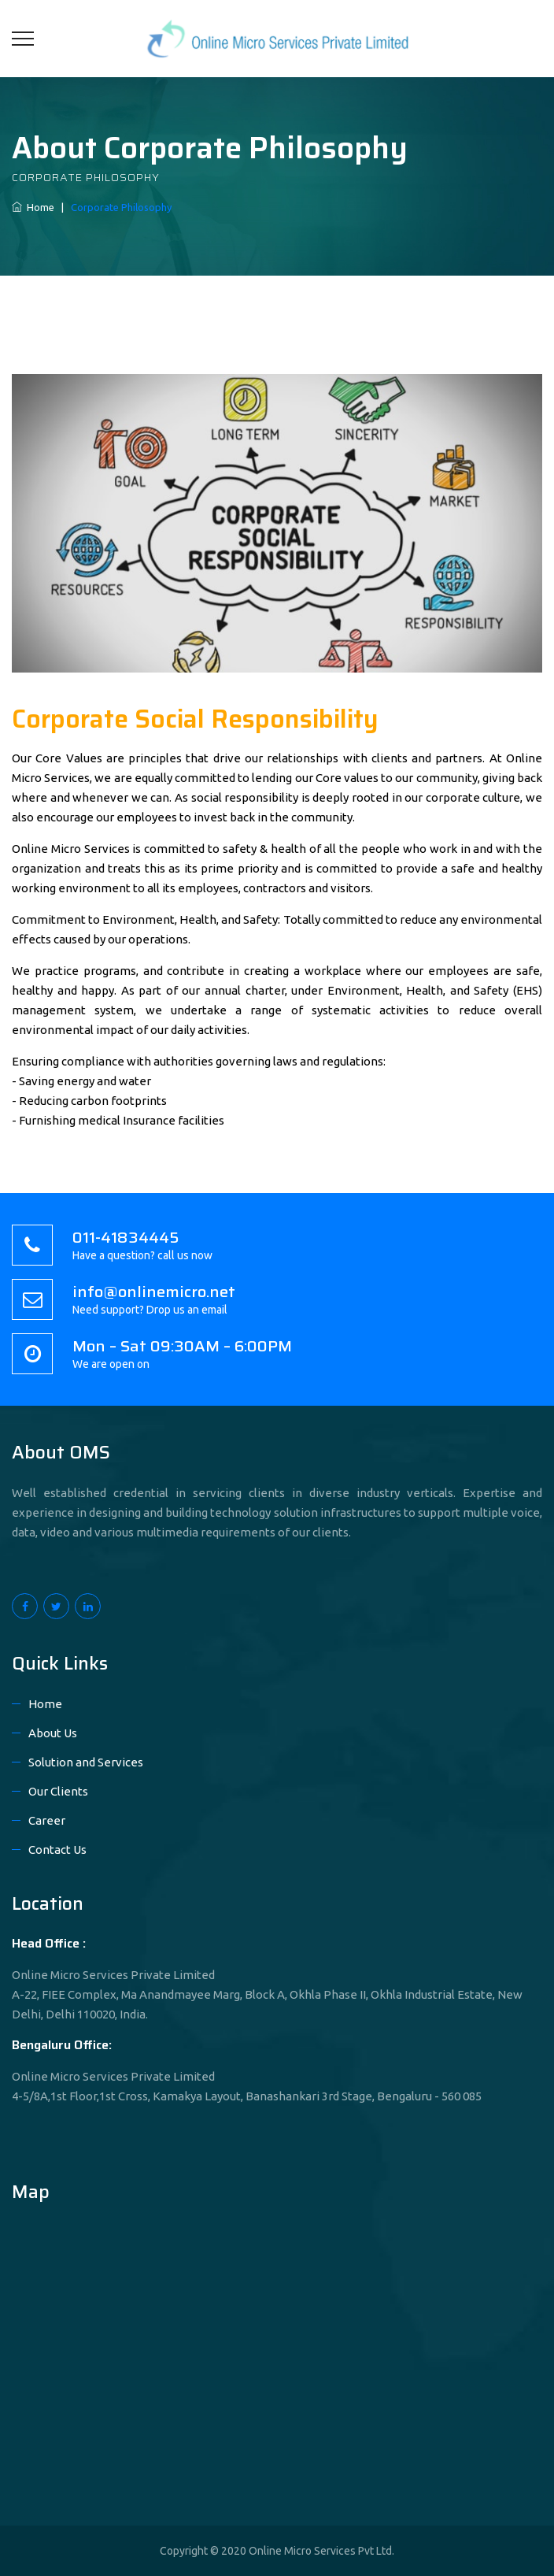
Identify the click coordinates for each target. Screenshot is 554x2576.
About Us (52, 1733)
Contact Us (57, 1849)
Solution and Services (85, 1762)
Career (46, 1820)
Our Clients (58, 1791)
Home (33, 207)
